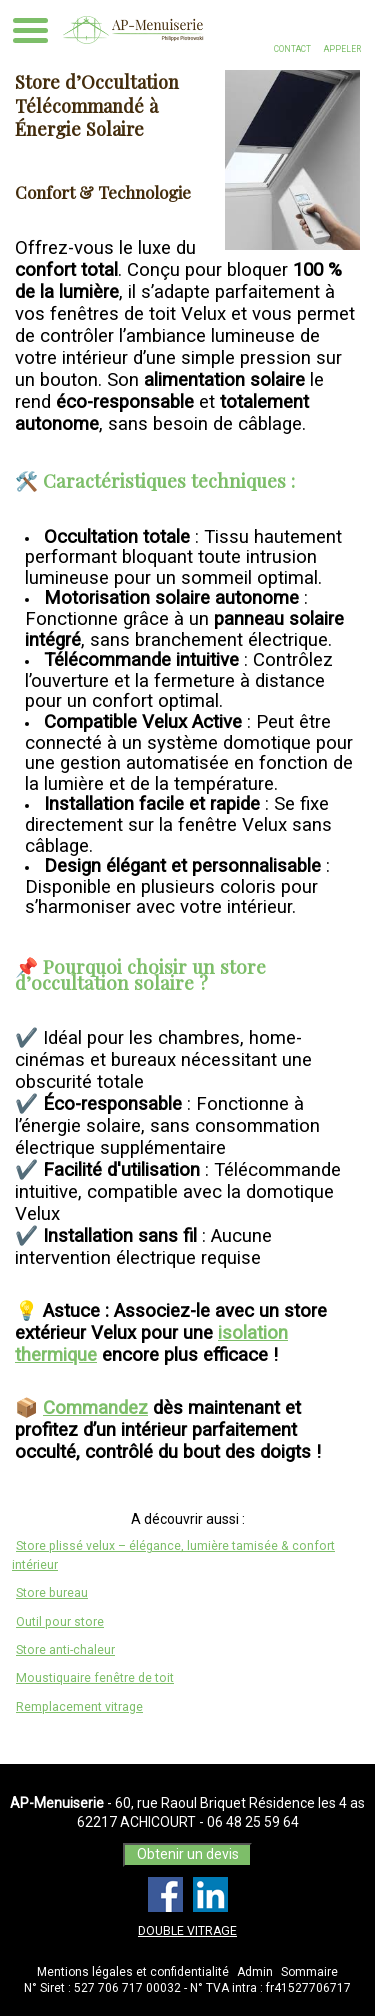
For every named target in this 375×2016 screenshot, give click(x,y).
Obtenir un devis (188, 1854)
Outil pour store (60, 1622)
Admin (255, 1972)
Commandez (95, 1408)
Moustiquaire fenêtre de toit (95, 1678)
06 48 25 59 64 (253, 1822)
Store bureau (52, 1593)
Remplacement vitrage (79, 1707)
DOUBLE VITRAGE (187, 1931)
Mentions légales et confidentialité (133, 1972)
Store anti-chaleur (65, 1650)
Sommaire (309, 1972)
